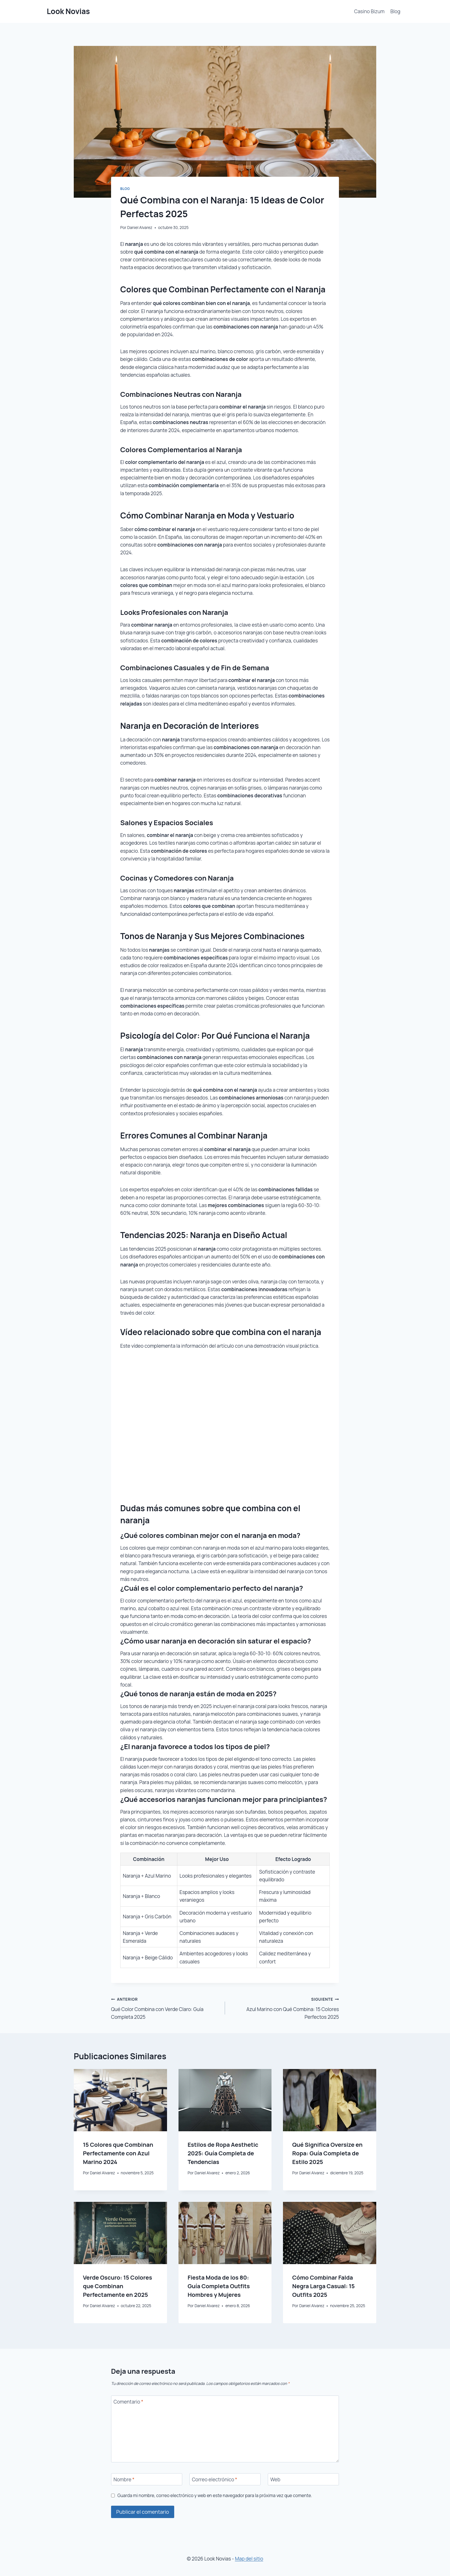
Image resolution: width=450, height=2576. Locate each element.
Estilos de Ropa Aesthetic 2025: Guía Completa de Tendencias (223, 2153)
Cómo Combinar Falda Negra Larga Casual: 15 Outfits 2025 (323, 2286)
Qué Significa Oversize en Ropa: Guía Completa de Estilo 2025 (327, 2153)
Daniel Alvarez (139, 227)
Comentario (128, 2402)
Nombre (124, 2479)
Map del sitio (249, 2558)
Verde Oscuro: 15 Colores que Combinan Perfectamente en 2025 (117, 2286)
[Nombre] (146, 2479)
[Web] (303, 2479)
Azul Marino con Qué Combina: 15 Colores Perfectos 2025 (284, 2007)
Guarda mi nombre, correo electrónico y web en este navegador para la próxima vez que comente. (214, 2496)
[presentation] (120, 2100)
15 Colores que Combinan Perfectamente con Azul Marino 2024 (118, 2153)
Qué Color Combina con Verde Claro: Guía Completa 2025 (165, 2007)
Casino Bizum (369, 11)
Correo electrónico (214, 2479)
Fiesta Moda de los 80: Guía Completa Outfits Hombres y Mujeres (219, 2286)
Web (275, 2479)
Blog (395, 11)
